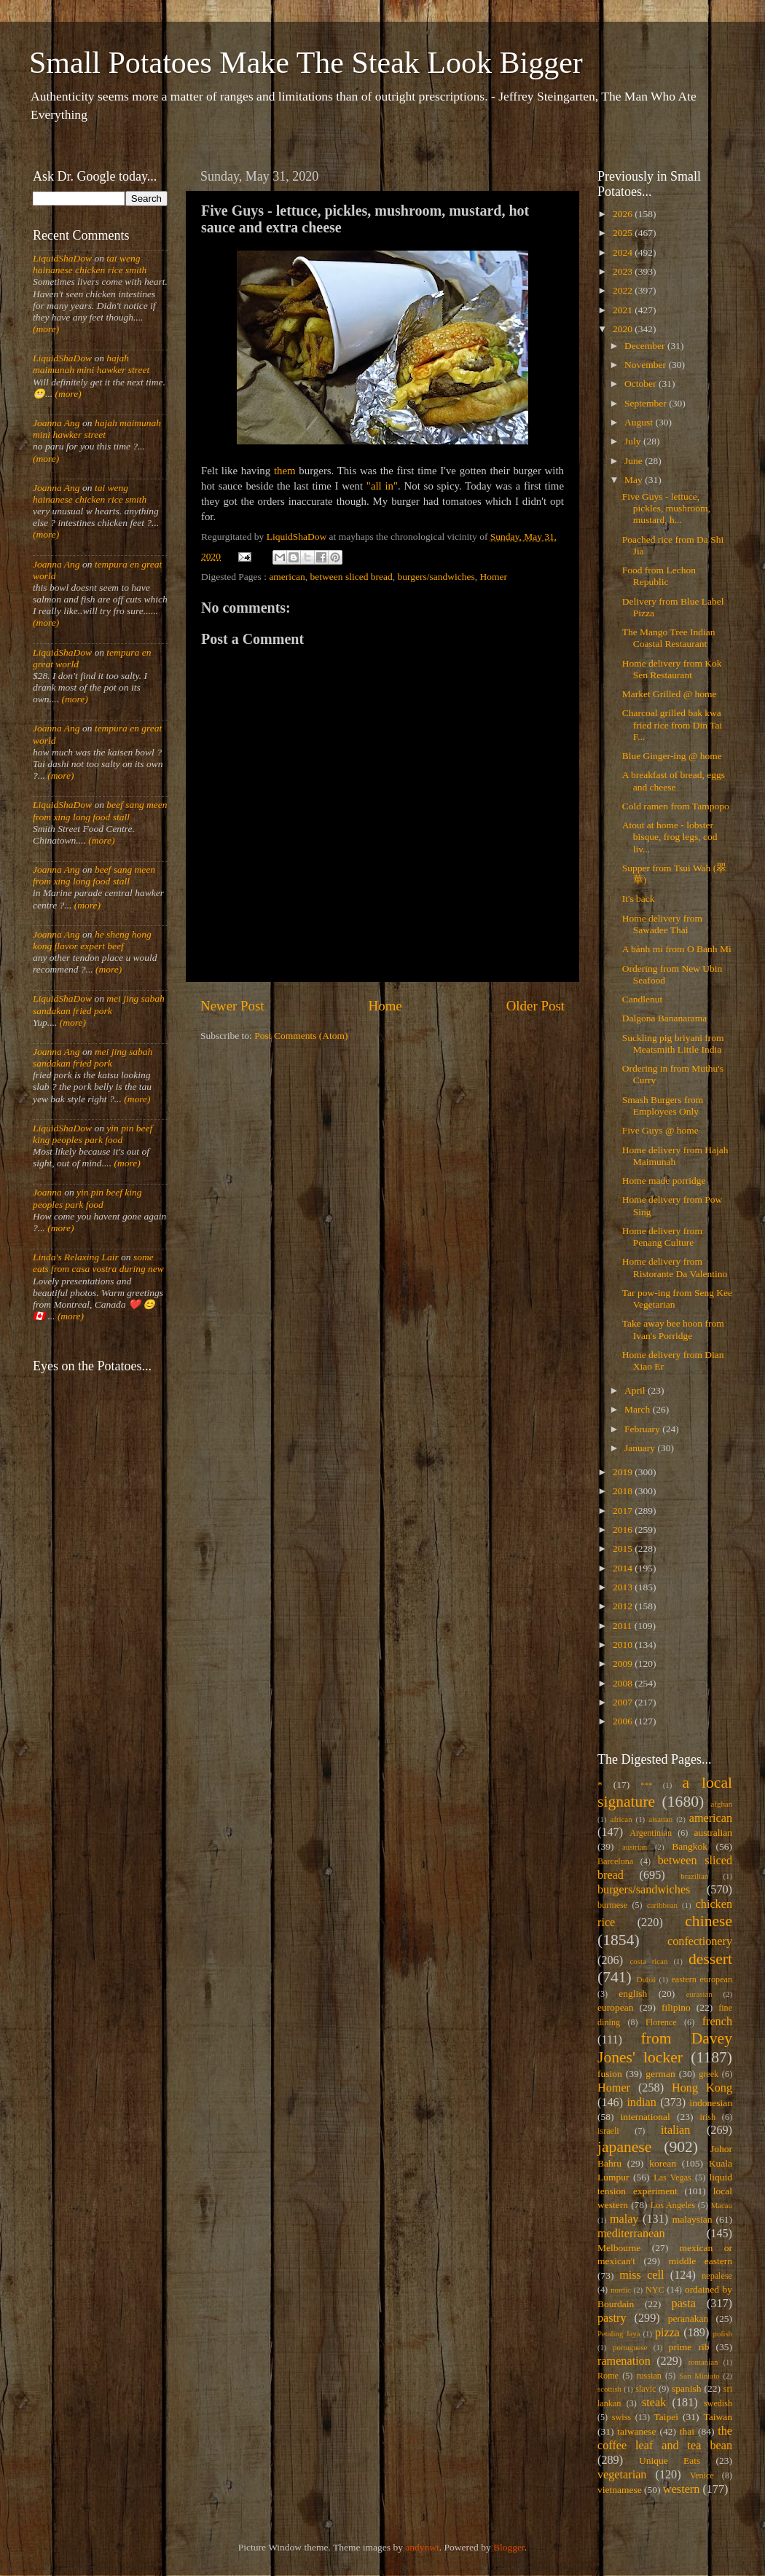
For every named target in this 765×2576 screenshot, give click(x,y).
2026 (624, 213)
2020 (624, 328)
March (638, 1409)
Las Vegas (672, 2177)
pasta (684, 2303)
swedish (718, 2403)
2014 (624, 1568)
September (646, 403)
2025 (624, 232)
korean (662, 2163)
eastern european (701, 1979)
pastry (612, 2318)
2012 (624, 1606)
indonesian (711, 2102)
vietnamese (619, 2489)
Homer (494, 576)
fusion (609, 2073)
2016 (624, 1529)
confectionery (699, 1941)
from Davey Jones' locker (664, 2048)
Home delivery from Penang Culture (662, 1236)
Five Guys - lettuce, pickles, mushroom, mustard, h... (666, 508)
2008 (624, 1683)
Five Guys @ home (660, 1130)
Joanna (47, 1192)
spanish (687, 2388)
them (285, 470)
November (646, 364)
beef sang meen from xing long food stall (100, 810)
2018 (624, 1490)
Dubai (646, 1979)
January (640, 1447)
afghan (721, 1803)
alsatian (660, 1819)
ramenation (624, 2361)
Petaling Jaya (618, 2333)
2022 (624, 290)
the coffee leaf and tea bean (664, 2438)
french (717, 2021)
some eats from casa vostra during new (98, 1263)
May (634, 479)
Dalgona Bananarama (664, 1018)
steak (654, 2402)
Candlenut (642, 999)
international (645, 2116)
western (681, 2489)
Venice (702, 2475)
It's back (638, 898)
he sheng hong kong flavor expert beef (92, 940)
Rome (608, 2376)
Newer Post (232, 1005)
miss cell (641, 2275)
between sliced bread (351, 576)
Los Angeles (673, 2205)
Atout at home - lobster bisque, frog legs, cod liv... (670, 837)
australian (713, 1832)
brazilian (694, 1876)
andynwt (422, 2547)
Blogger (509, 2547)
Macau (721, 2205)
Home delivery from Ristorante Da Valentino (674, 1267)
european (615, 2007)
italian (675, 2130)
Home (385, 1005)
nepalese (717, 2276)
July (633, 441)
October (641, 383)
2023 (624, 271)
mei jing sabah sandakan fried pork (99, 1004)
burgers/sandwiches (436, 576)
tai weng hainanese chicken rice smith (89, 264)
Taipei (666, 2416)
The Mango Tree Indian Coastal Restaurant (668, 638)
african (621, 1819)
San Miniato (699, 2375)
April (636, 1390)
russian (648, 2376)
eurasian (699, 1994)
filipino (676, 2007)
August (639, 422)
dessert (710, 1959)
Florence (661, 2022)
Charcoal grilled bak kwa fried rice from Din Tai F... (672, 724)
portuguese (630, 2347)
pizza (667, 2332)
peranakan (688, 2318)
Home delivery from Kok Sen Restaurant (672, 669)
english (633, 1993)
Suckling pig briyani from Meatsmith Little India (673, 1043)
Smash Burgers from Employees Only (663, 1105)
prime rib (689, 2346)
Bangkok (689, 1846)
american (287, 576)
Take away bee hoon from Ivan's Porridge (673, 1329)
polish (722, 2333)
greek (708, 2074)
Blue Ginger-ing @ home (672, 755)
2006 (624, 1721)
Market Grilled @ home (669, 693)
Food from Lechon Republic (659, 576)
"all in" (382, 486)
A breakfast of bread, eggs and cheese (673, 780)
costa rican (648, 1961)
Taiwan (717, 2416)
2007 (624, 1702)
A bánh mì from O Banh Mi (676, 948)
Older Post (535, 1005)
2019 (624, 1471)
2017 (624, 1510)
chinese (708, 1921)
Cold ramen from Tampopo (675, 806)
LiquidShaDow (62, 258)
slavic (645, 2389)
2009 (624, 1663)
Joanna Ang (56, 422)
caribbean (662, 1905)
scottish (609, 2388)
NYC (655, 2290)
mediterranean (631, 2233)
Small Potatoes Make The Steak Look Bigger (306, 62)
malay (624, 2219)
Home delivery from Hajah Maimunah (675, 1155)
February (643, 1429)
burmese (612, 1905)
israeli (608, 2131)
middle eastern (700, 2260)
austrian (634, 1846)
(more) (46, 328)
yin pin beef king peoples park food (92, 1134)
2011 (624, 1625)
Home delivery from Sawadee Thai (662, 924)
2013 (624, 1587)
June (634, 460)
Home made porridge (664, 1180)
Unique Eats (669, 2460)
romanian (703, 2361)
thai (687, 2431)
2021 (624, 310)
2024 (624, 252)
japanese (624, 2147)
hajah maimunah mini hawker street (91, 364)
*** (646, 1784)
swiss (621, 2417)
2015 (624, 1548)
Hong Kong (702, 2087)
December (645, 345)
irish (708, 2117)
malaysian (692, 2219)
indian (641, 2102)
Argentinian (650, 1833)
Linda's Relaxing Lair (76, 1257)
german (660, 2073)
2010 (624, 1644)
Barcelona (615, 1861)
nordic (621, 2289)
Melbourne (618, 2247)
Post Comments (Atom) (301, 1035)
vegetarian (621, 2474)
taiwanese (636, 2431)
